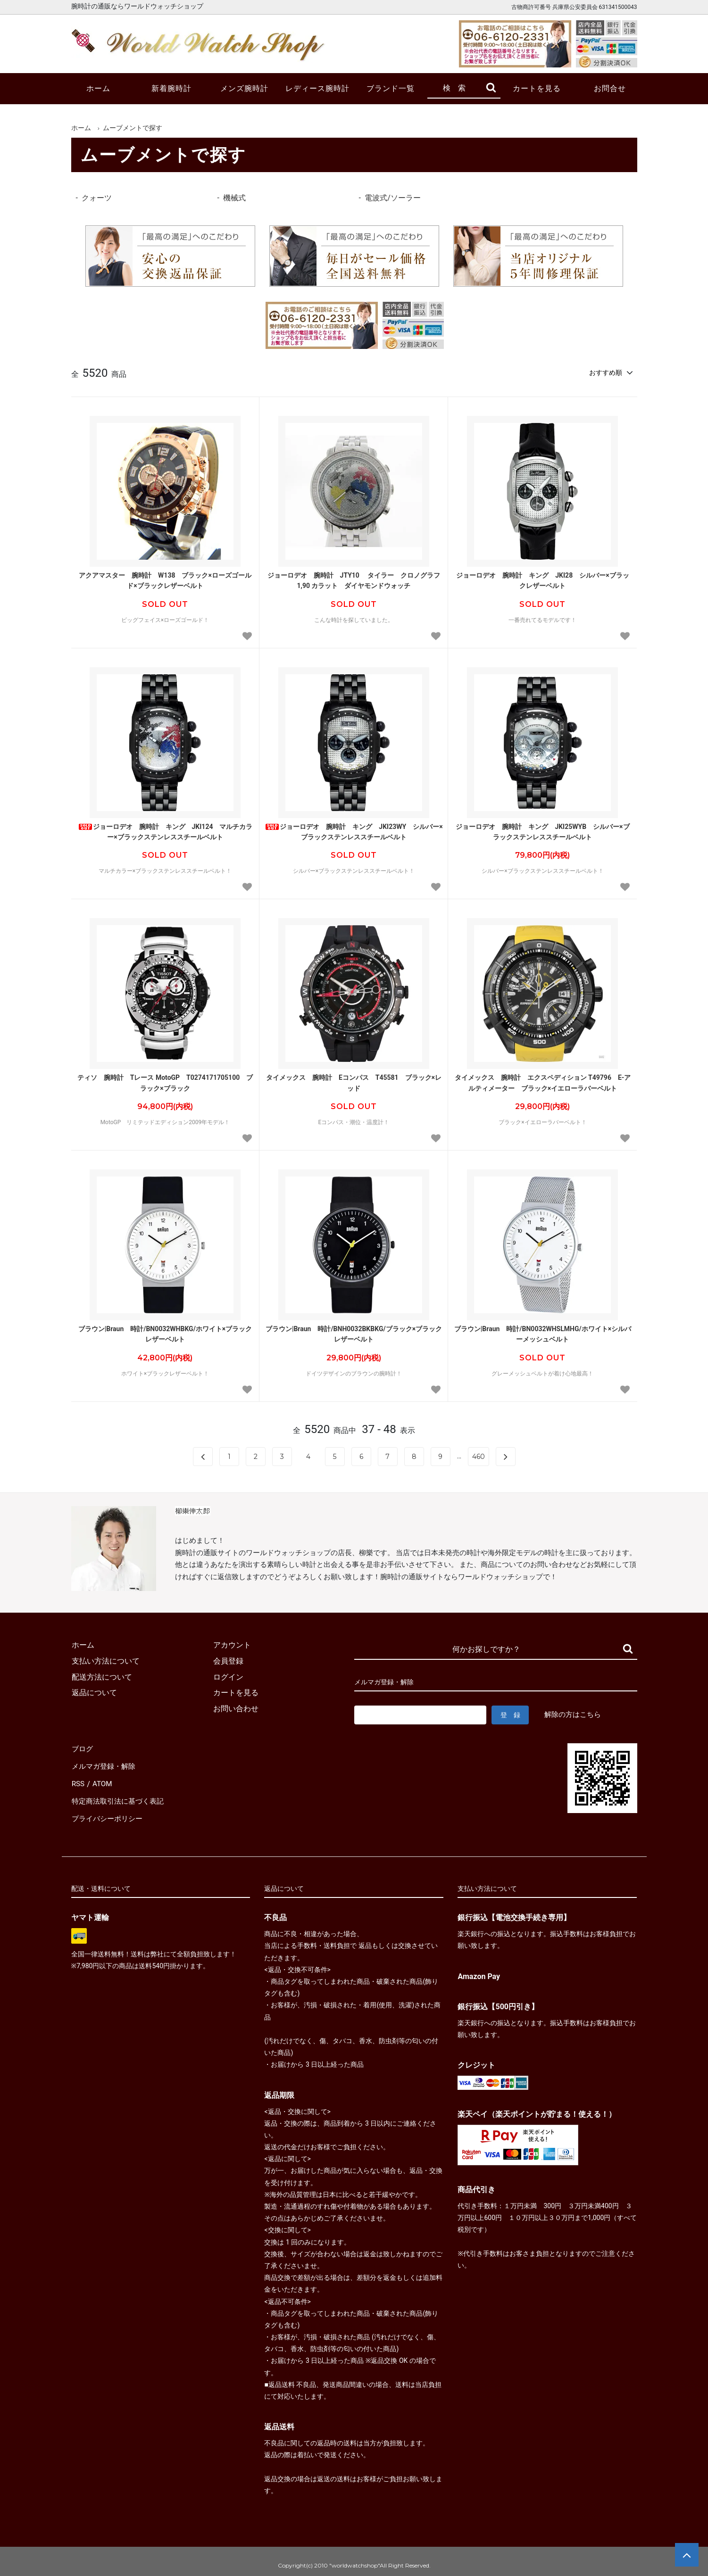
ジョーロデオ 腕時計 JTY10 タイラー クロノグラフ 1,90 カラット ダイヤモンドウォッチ (355, 579)
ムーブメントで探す (132, 128)
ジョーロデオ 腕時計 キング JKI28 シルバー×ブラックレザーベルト (542, 579)
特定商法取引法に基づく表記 (120, 1795)
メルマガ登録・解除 (105, 1763)
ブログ (82, 1747)
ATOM (102, 1779)
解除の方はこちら (572, 1713)
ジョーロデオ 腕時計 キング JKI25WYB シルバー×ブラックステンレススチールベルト (542, 831)
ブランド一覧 (390, 88)
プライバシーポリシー (109, 1810)
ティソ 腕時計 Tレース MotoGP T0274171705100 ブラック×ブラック (165, 1082)
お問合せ (610, 88)
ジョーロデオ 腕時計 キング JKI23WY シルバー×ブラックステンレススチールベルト (353, 831)
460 (478, 1455)
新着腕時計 (171, 88)
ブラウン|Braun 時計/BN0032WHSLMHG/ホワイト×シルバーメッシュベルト (542, 1333)
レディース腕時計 (317, 88)
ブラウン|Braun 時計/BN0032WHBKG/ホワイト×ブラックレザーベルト (165, 1333)
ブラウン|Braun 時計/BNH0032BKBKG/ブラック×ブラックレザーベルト (354, 1333)
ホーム (98, 88)
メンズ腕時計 (244, 88)
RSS (78, 1779)
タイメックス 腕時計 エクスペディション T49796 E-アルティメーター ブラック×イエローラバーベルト (543, 1082)
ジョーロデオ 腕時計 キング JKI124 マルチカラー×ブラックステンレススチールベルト (165, 831)
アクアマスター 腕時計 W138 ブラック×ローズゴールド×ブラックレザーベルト (165, 579)
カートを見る (537, 88)
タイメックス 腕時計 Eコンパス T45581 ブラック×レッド (353, 1082)
